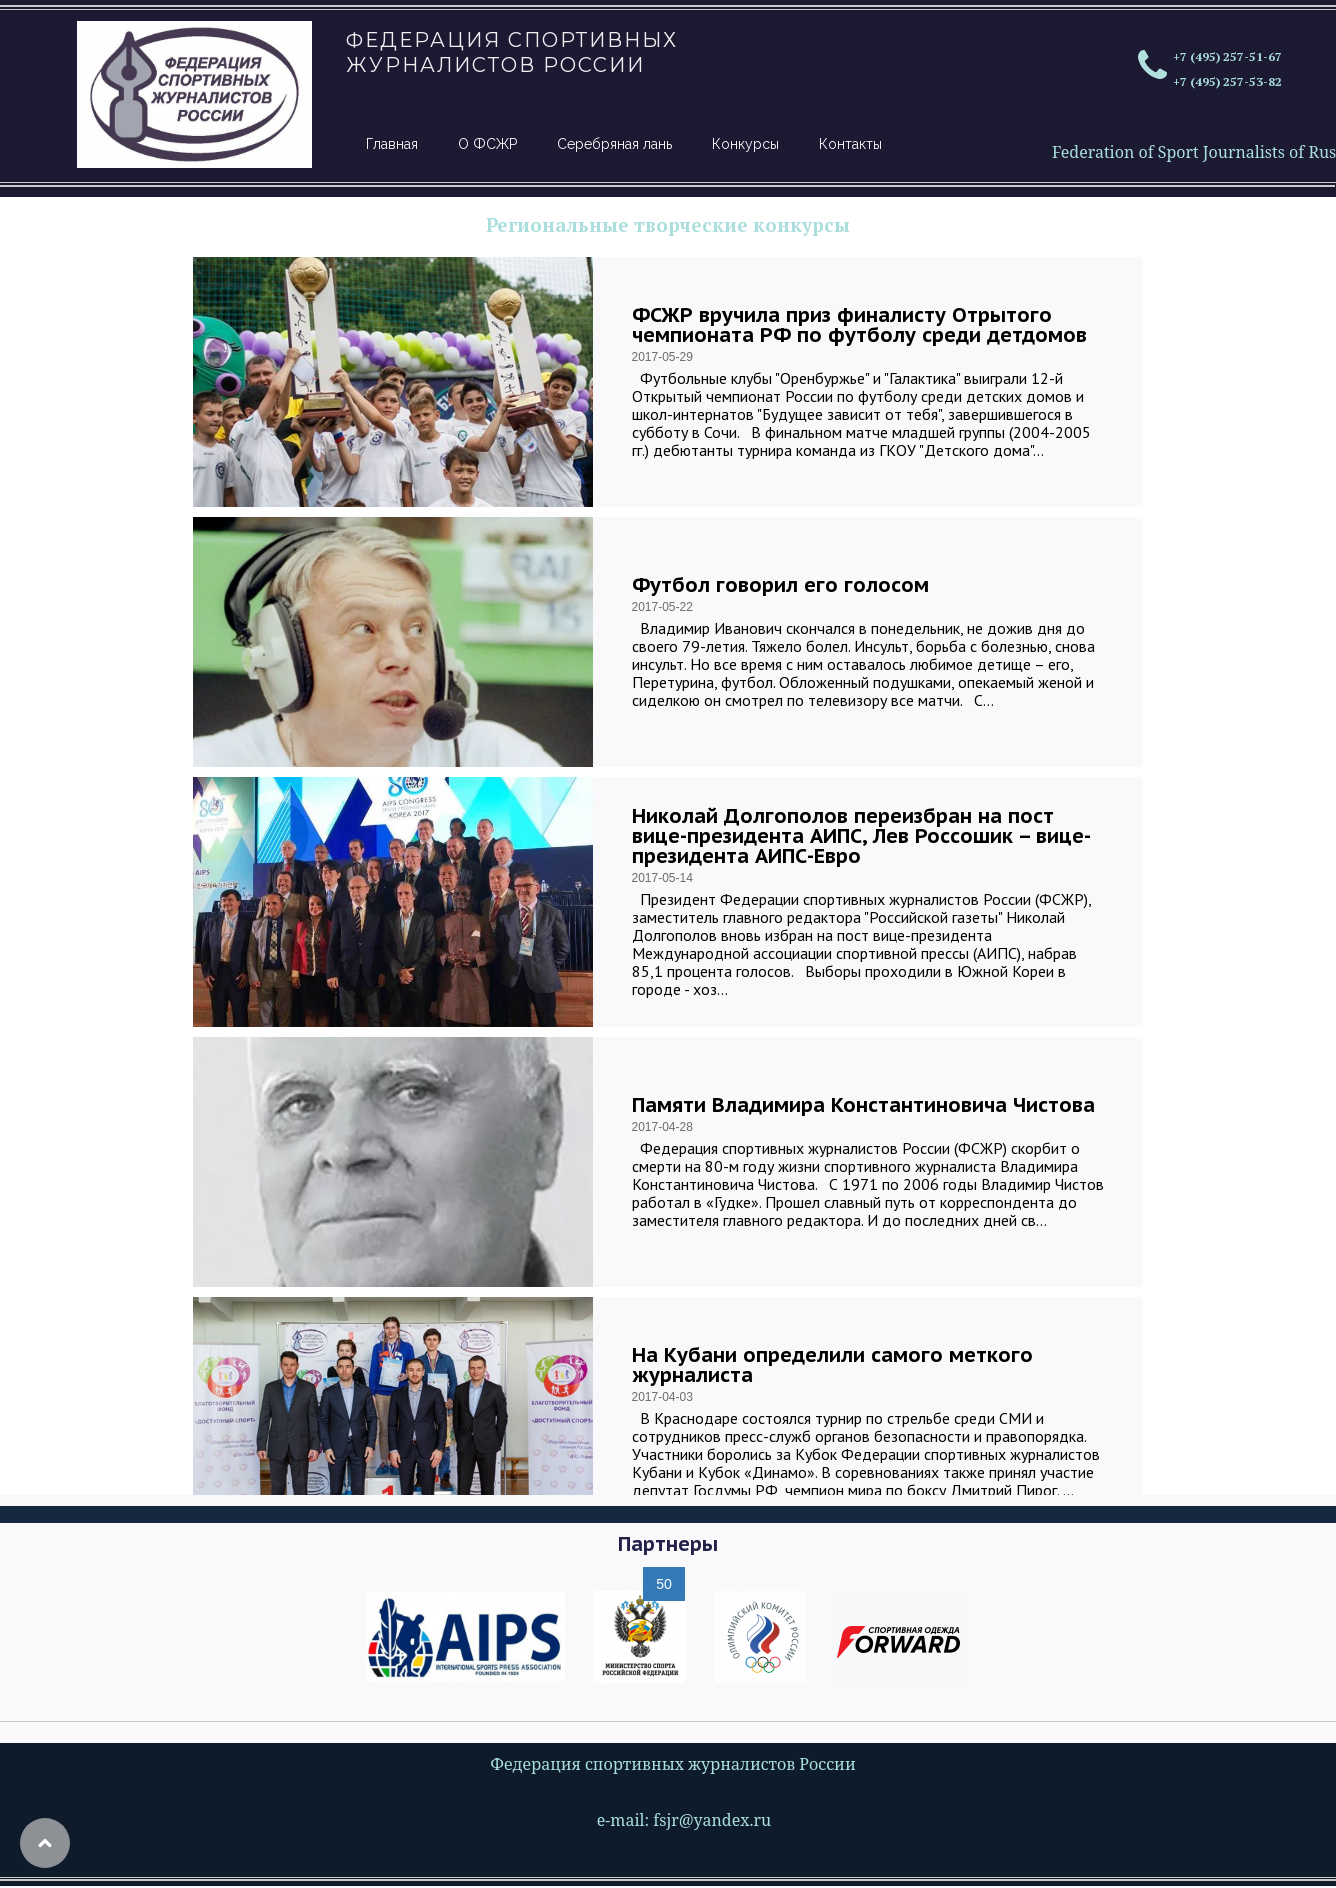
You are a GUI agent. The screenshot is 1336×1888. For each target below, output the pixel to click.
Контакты (850, 144)
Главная (392, 144)
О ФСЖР (487, 144)
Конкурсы (745, 144)
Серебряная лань (614, 144)
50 (664, 1584)
